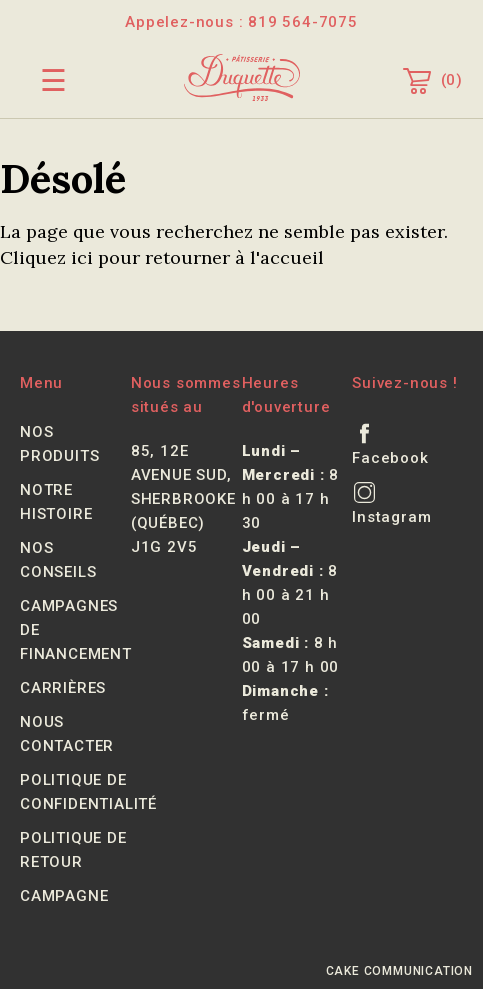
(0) (433, 80)
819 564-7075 (303, 22)
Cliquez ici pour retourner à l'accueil (162, 257)
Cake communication (399, 971)
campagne (64, 896)
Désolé (63, 178)
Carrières (63, 688)
